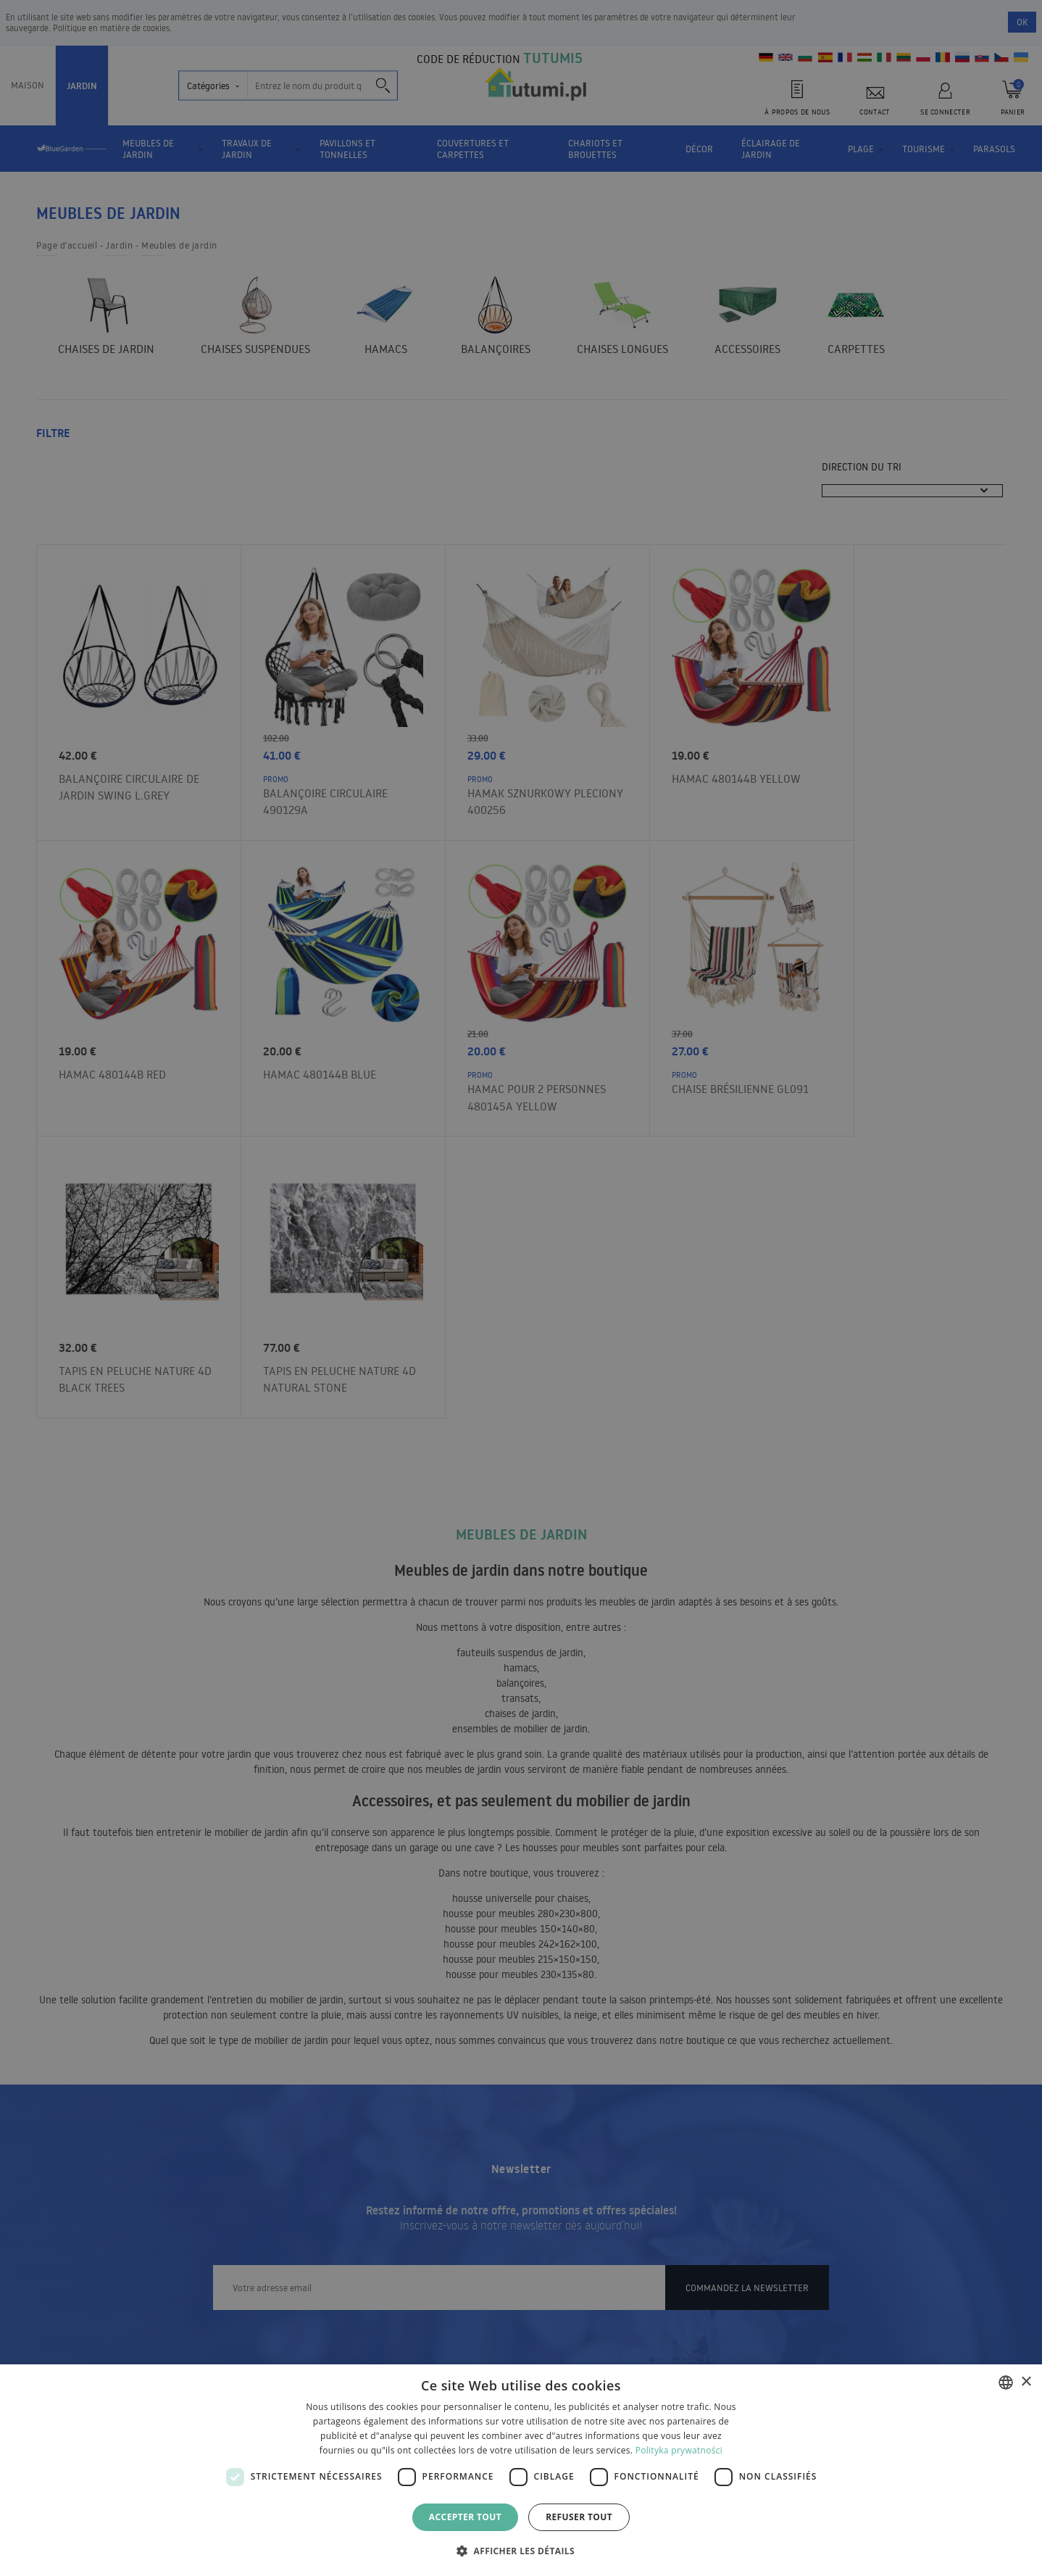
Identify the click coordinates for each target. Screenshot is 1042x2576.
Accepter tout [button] (465, 2517)
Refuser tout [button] (579, 2517)
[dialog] (521, 2470)
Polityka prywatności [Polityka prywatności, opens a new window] (678, 2450)
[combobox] (1006, 2382)
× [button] (1025, 2382)
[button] (521, 2550)
